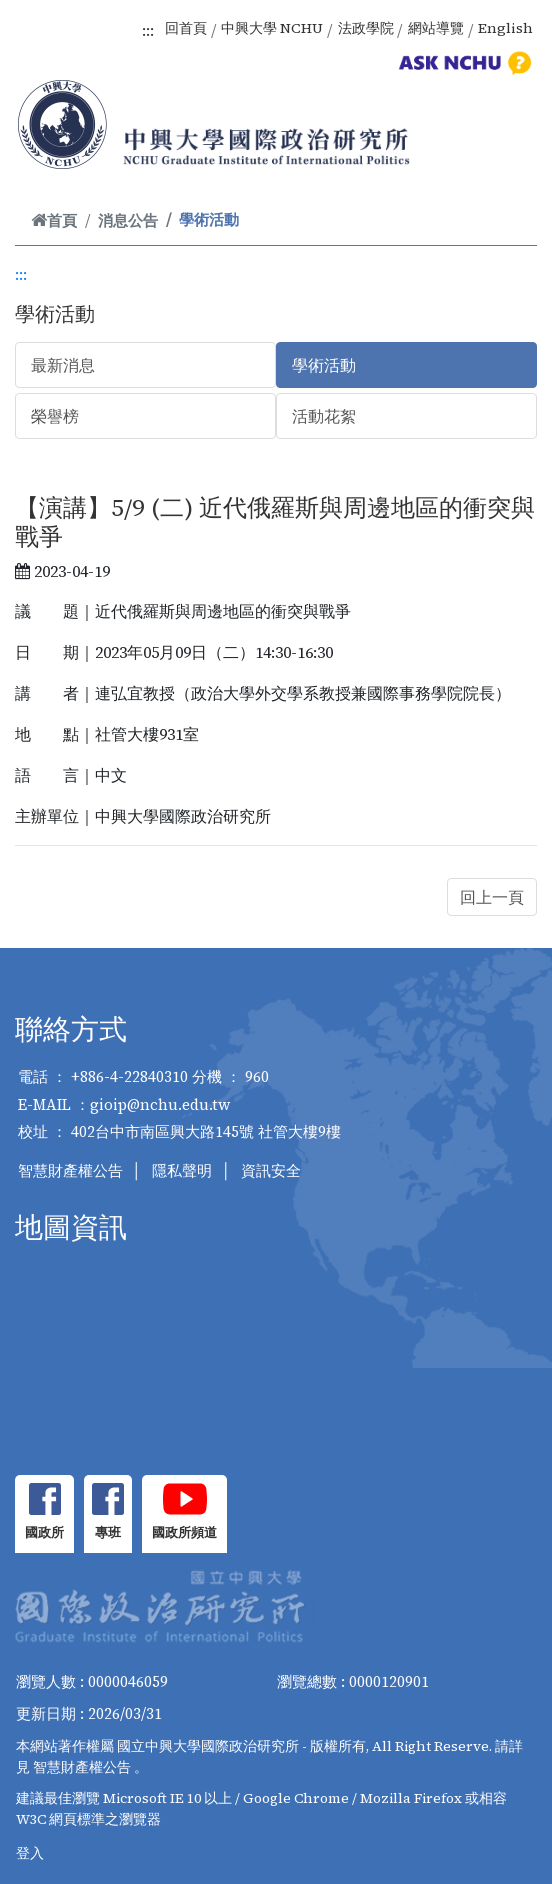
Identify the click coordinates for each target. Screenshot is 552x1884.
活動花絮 (324, 416)
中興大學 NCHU (272, 28)
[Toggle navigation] (510, 147)
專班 (108, 1532)
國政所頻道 (184, 1532)
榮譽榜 (55, 416)
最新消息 (63, 365)
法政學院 (366, 28)
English (505, 28)
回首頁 (186, 28)
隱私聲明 (182, 1170)
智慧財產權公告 (70, 1170)
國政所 (44, 1532)
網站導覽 (436, 28)
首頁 (54, 220)
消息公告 (128, 220)
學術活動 (324, 365)
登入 (30, 1853)
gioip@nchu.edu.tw (160, 1104)
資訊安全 (271, 1170)
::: (148, 30)
